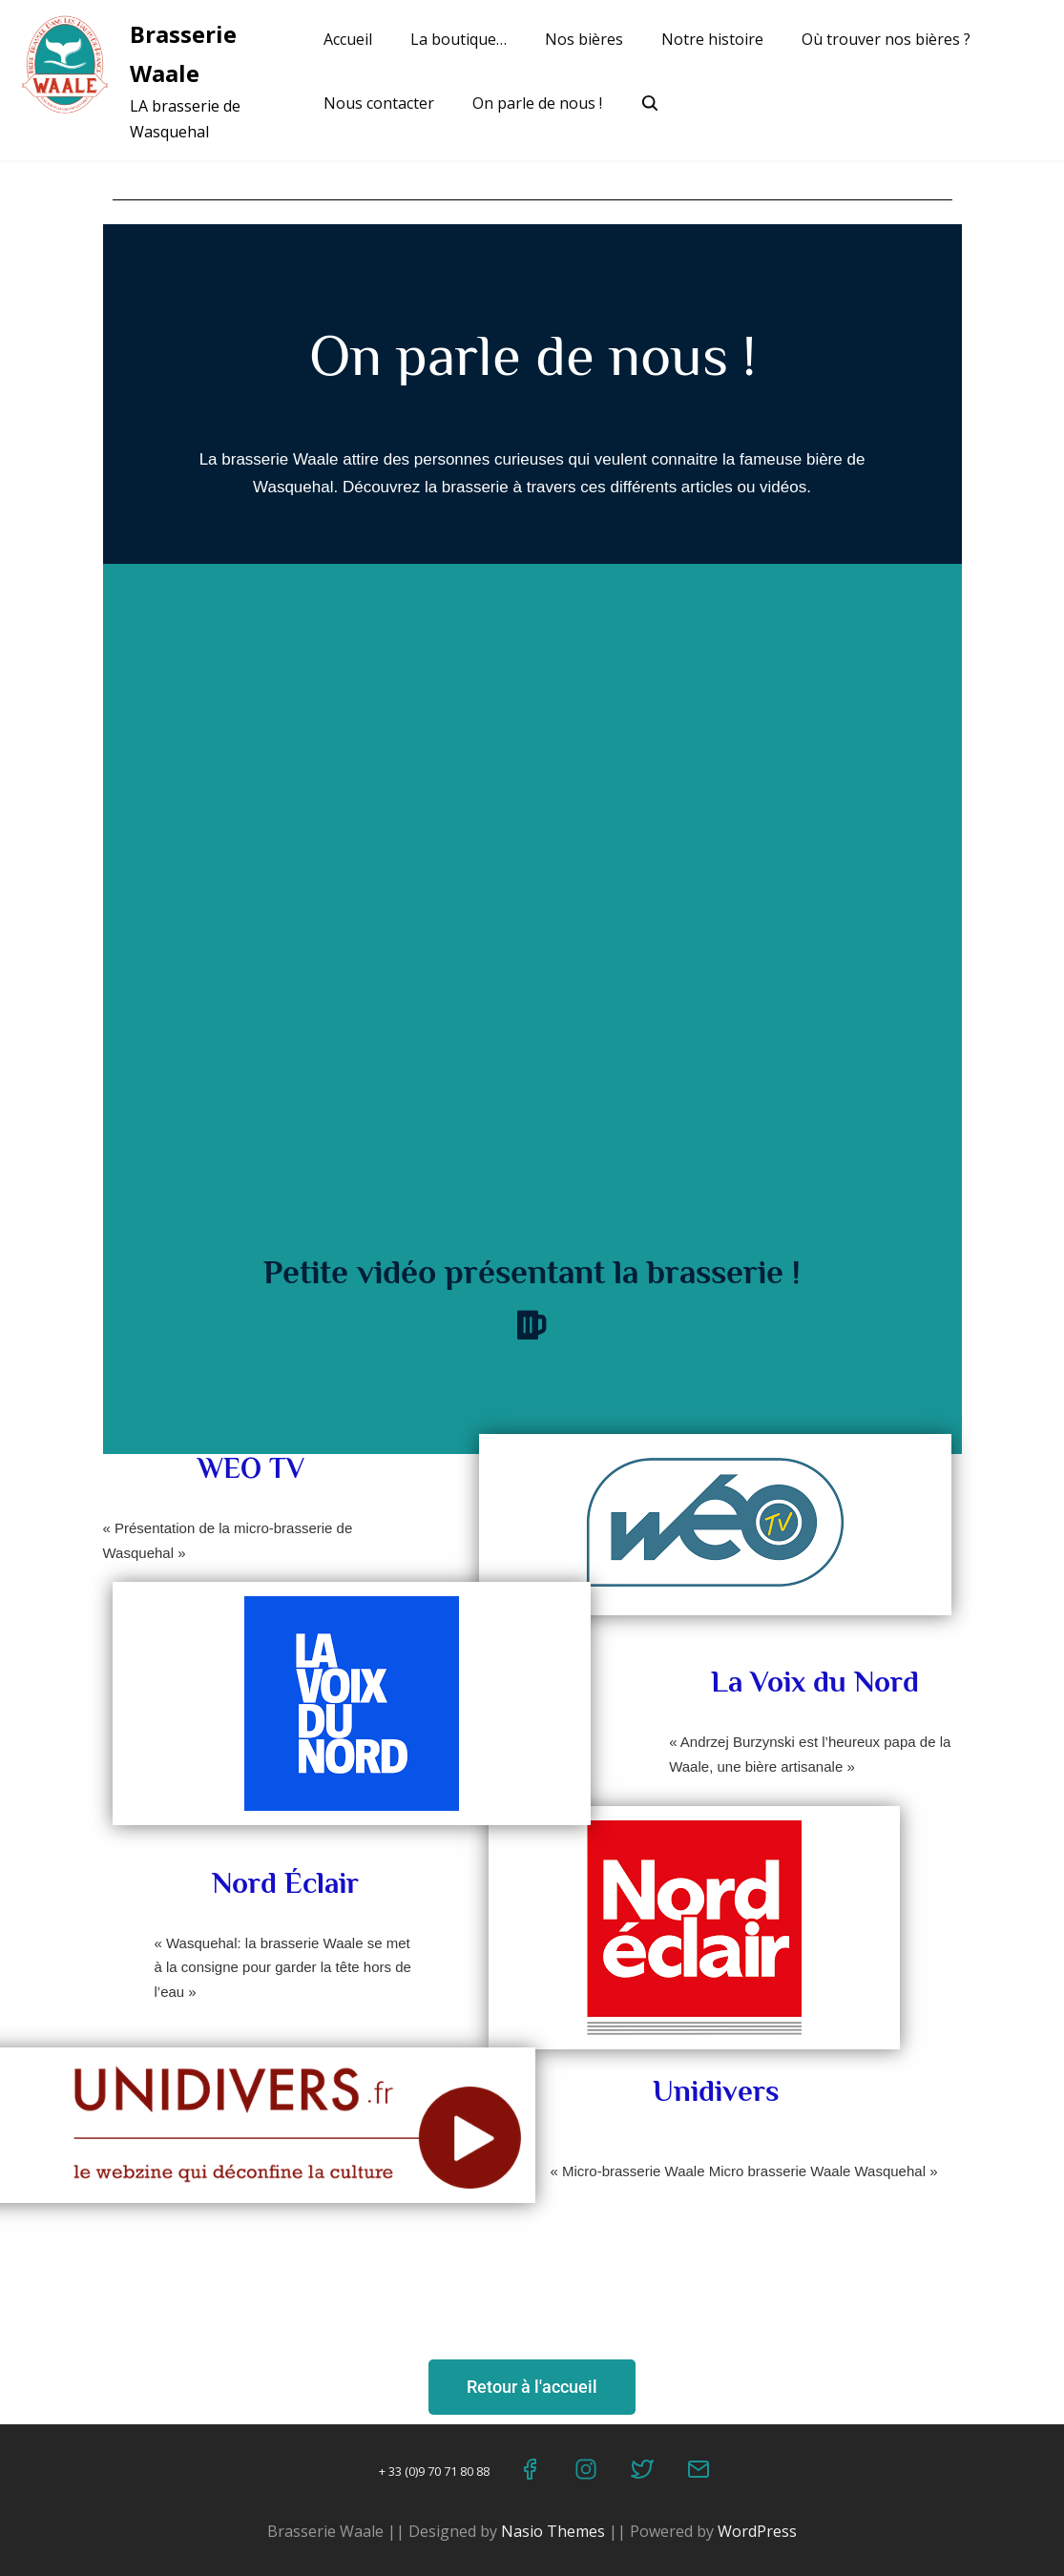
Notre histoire (712, 39)
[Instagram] (587, 2473)
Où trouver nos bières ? (886, 39)
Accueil (347, 39)
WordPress (757, 2531)
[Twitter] (644, 2473)
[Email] (700, 2473)
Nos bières (584, 39)
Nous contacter (378, 103)
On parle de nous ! (537, 103)
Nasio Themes (555, 2531)
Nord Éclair (285, 1883)
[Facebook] (531, 2473)
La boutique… (458, 39)
